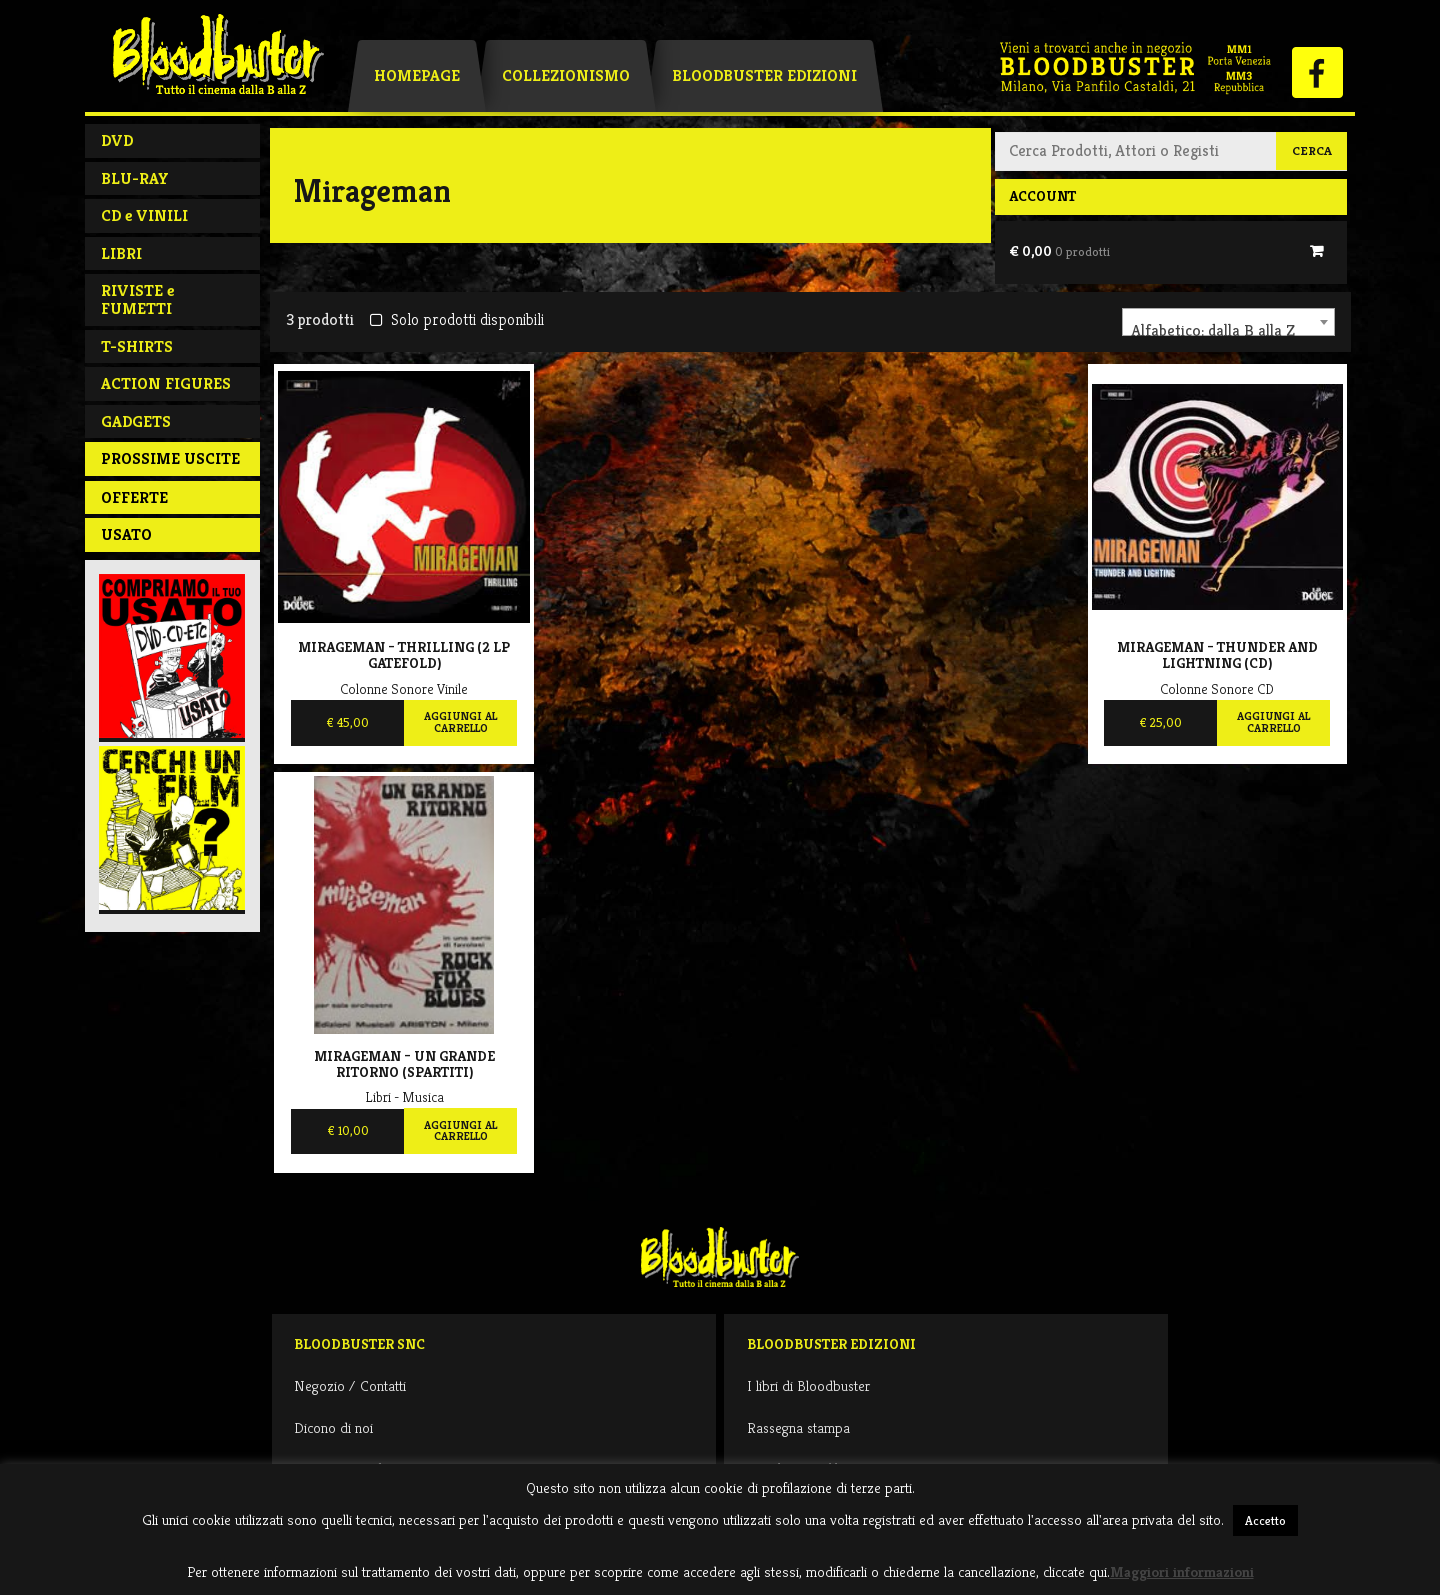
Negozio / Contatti (350, 1385)
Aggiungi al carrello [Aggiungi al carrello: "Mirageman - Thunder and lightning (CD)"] (1273, 722)
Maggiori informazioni (1182, 1571)
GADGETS (136, 421)
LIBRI (121, 253)
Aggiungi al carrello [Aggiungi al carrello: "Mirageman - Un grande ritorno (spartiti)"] (460, 1131)
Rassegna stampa (798, 1427)
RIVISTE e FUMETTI (137, 299)
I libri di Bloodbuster (808, 1385)
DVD (117, 140)
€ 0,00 (1059, 251)
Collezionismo (566, 75)
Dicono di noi (333, 1427)
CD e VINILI (144, 215)
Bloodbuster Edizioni (764, 75)
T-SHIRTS (137, 346)
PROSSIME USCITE (170, 458)
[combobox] (1228, 322)
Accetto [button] (1265, 1520)
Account (1042, 196)
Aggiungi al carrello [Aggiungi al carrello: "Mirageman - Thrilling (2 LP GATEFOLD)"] (460, 722)
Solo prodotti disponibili (456, 319)
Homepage (417, 75)
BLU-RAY (135, 178)
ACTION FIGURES (166, 383)
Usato (126, 534)
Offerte (134, 497)
